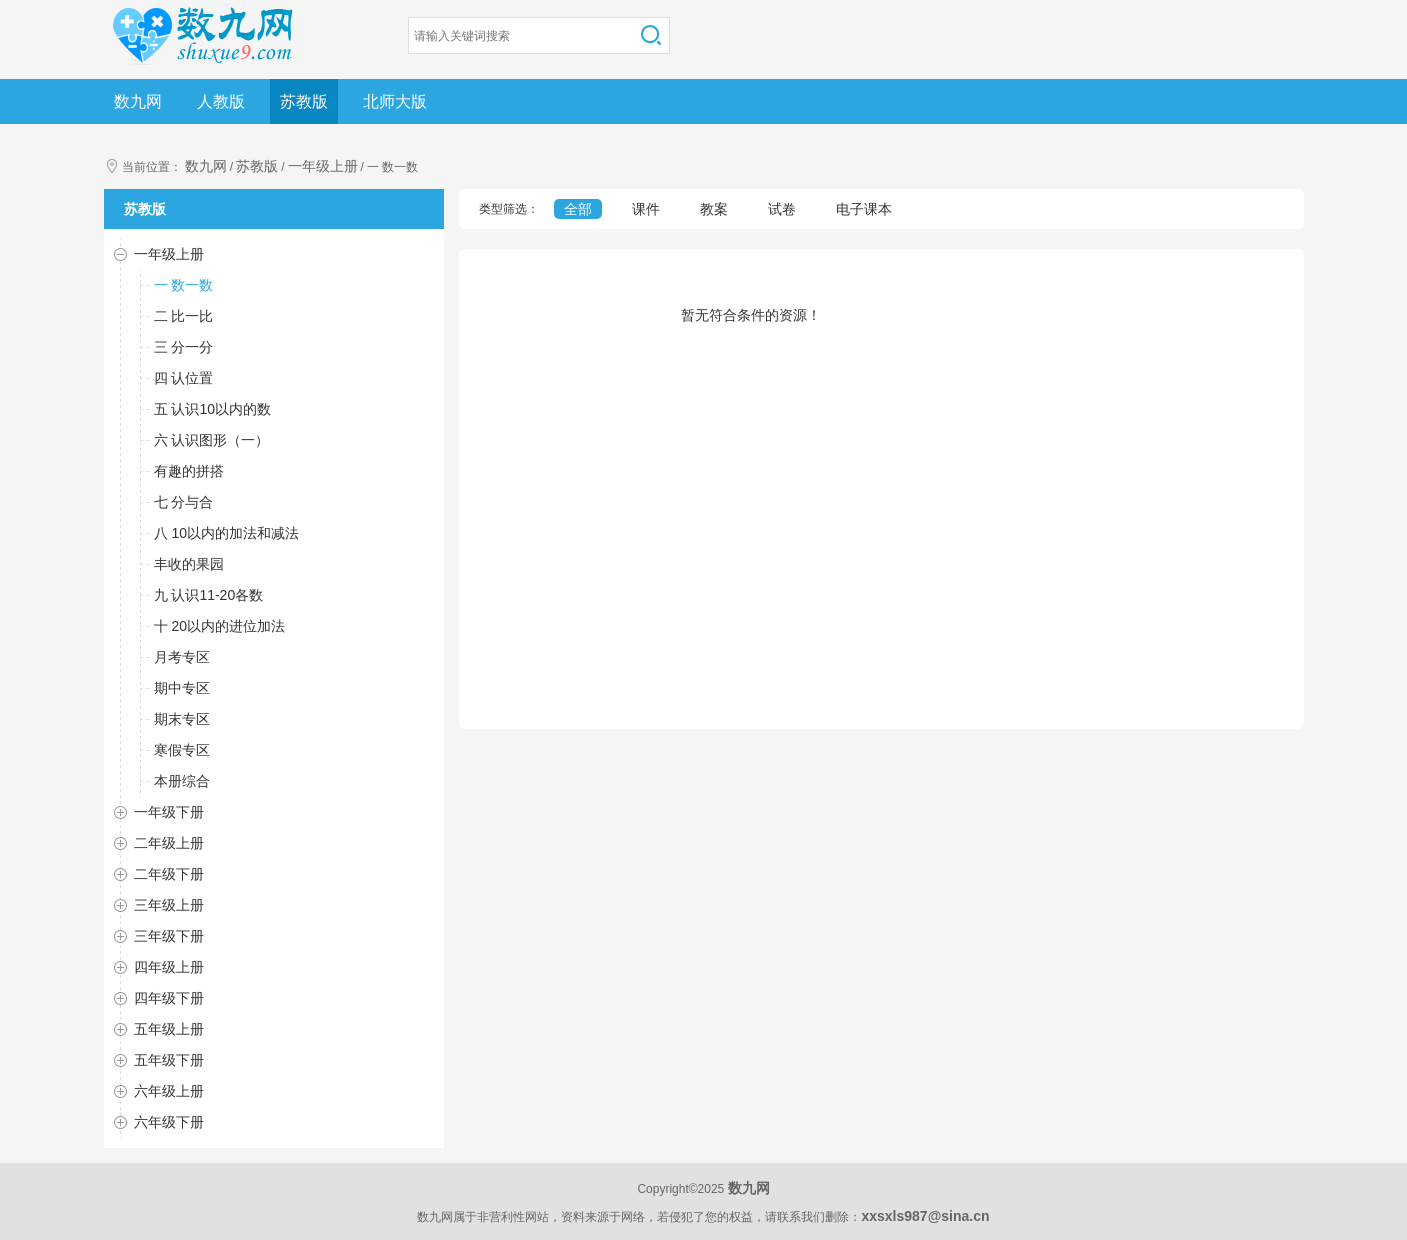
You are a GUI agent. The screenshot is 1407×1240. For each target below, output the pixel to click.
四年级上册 (169, 967)
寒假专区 (182, 750)
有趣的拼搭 (189, 471)
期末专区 (182, 719)
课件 (646, 209)
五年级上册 (169, 1029)
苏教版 (304, 101)
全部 (578, 209)
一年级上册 (323, 166)
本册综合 (182, 781)
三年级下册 (169, 936)
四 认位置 (184, 378)
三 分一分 (184, 347)
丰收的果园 (189, 564)
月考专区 (182, 657)
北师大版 (395, 101)
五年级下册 (169, 1060)
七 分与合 (184, 502)
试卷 (782, 209)
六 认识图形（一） (212, 440)
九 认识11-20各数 (209, 595)
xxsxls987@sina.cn (925, 1216)
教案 (714, 209)
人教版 (221, 101)
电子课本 (864, 209)
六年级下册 (169, 1122)
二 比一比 (184, 316)
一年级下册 (169, 812)
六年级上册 (169, 1091)
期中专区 (182, 688)
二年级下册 (169, 874)
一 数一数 (184, 285)
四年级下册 (169, 998)
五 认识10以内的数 (212, 409)
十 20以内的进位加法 (219, 626)
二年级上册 (169, 843)
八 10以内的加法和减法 (226, 533)
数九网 (138, 101)
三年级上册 (169, 905)
